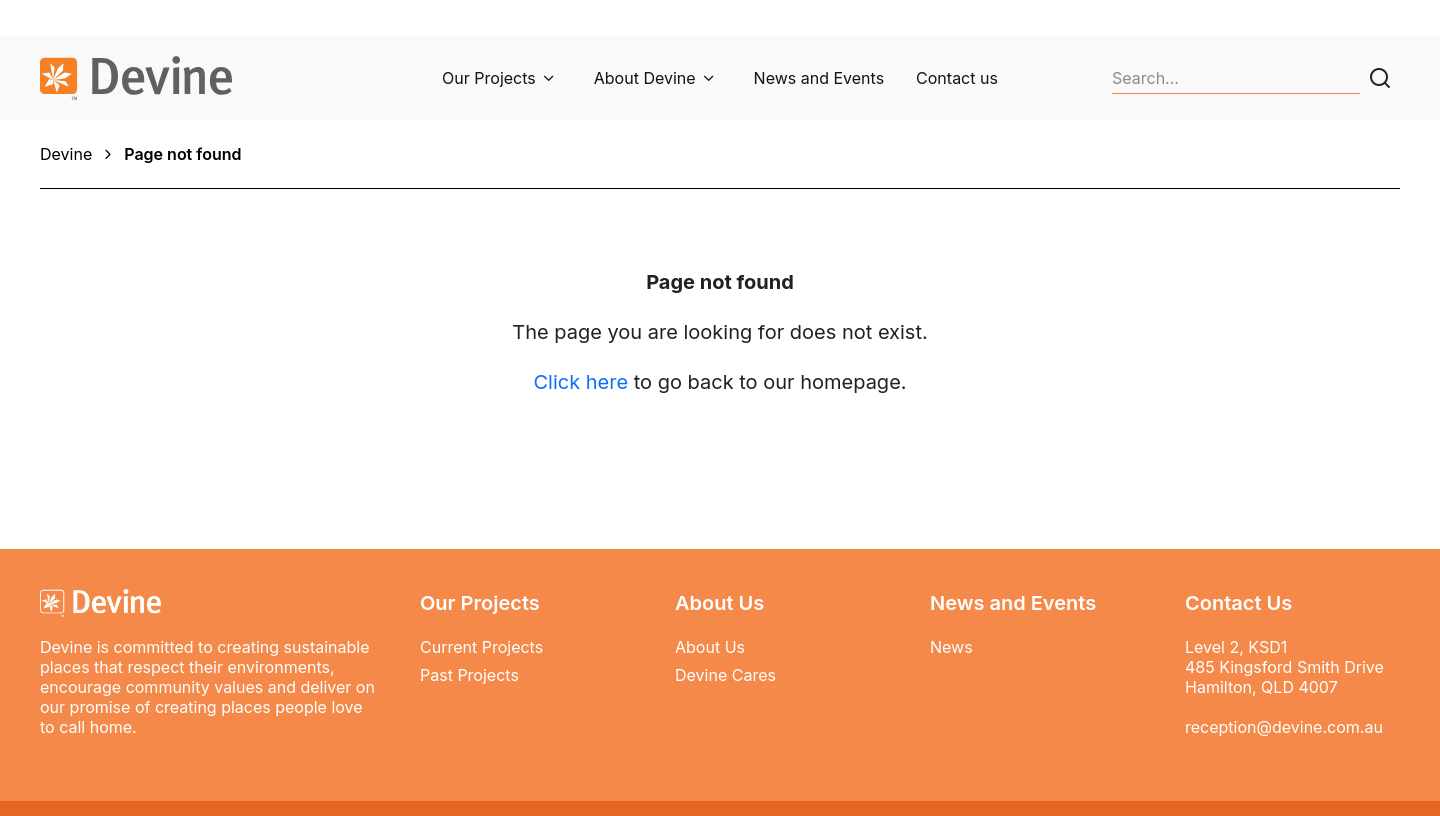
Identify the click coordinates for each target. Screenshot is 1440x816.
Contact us (957, 78)
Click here (580, 382)
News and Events (819, 78)
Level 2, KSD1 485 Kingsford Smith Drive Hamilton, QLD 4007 (1284, 667)
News (951, 647)
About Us (710, 647)
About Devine (645, 78)
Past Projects (469, 675)
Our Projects (489, 78)
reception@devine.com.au (1284, 727)
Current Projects (481, 647)
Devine (66, 154)
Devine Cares (725, 675)
